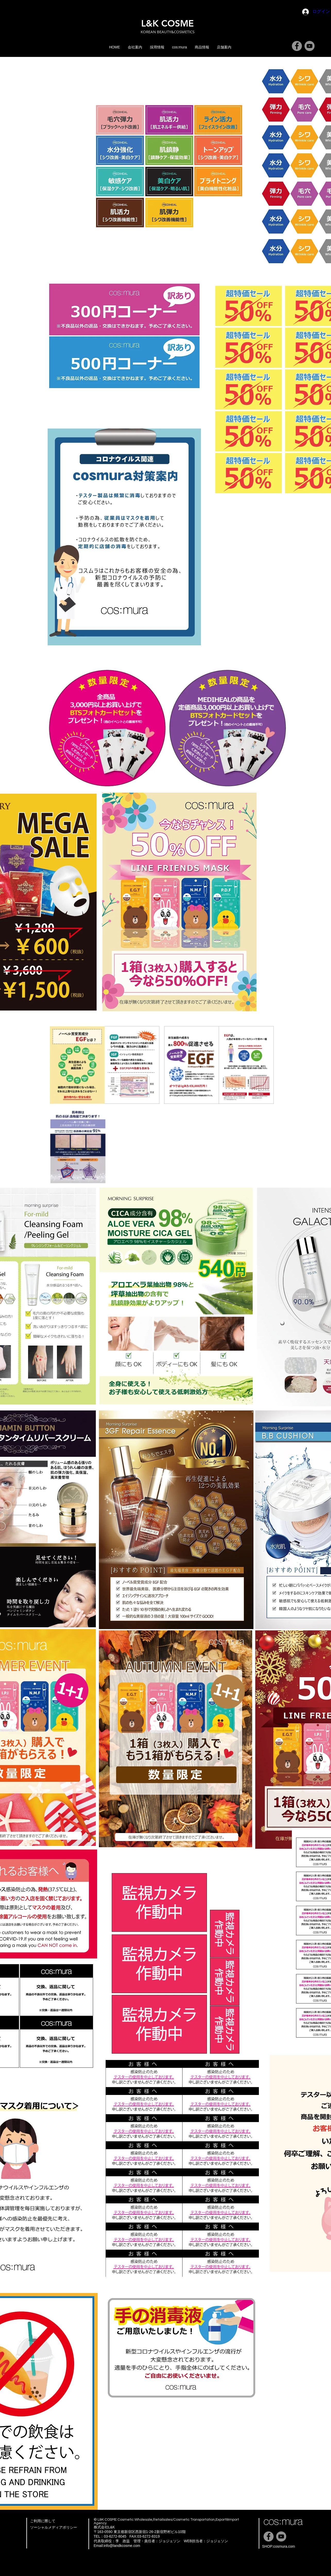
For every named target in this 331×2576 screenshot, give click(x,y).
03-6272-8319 (148, 2536)
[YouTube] (309, 46)
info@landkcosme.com (122, 2546)
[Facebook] (297, 46)
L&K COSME (167, 23)
